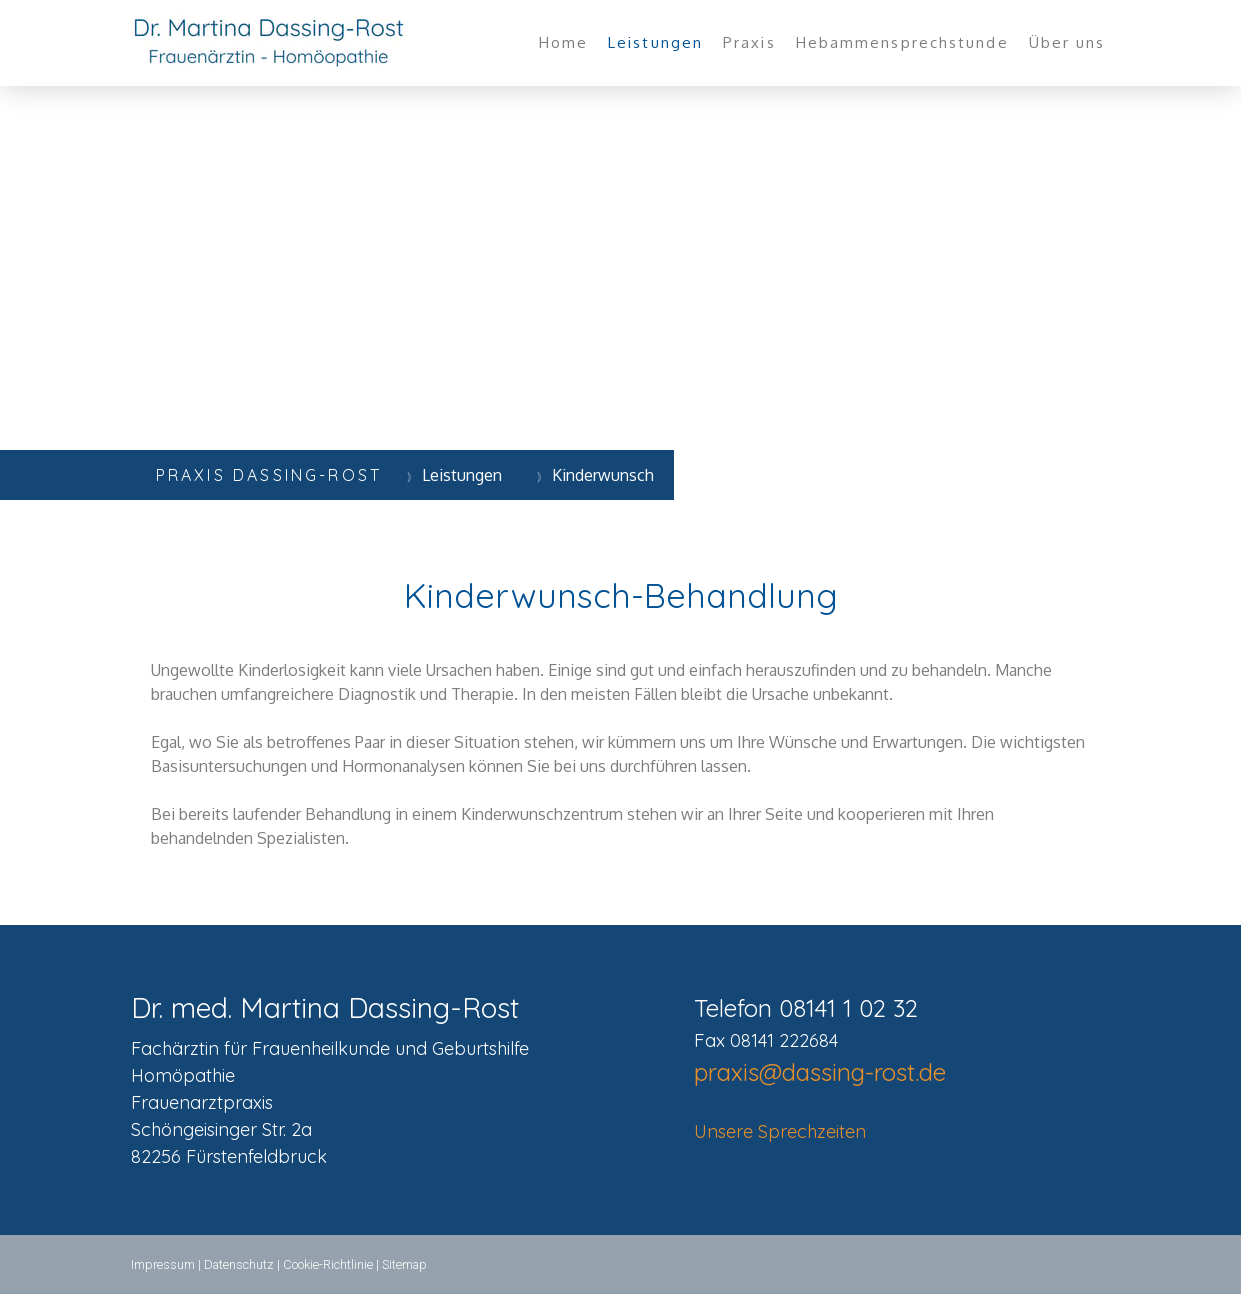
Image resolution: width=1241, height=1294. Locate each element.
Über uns (1067, 42)
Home (563, 42)
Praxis (749, 42)
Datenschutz (239, 1264)
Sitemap (404, 1264)
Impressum (163, 1264)
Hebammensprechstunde (902, 42)
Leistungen (655, 42)
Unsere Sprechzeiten (780, 1131)
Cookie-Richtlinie (328, 1264)
